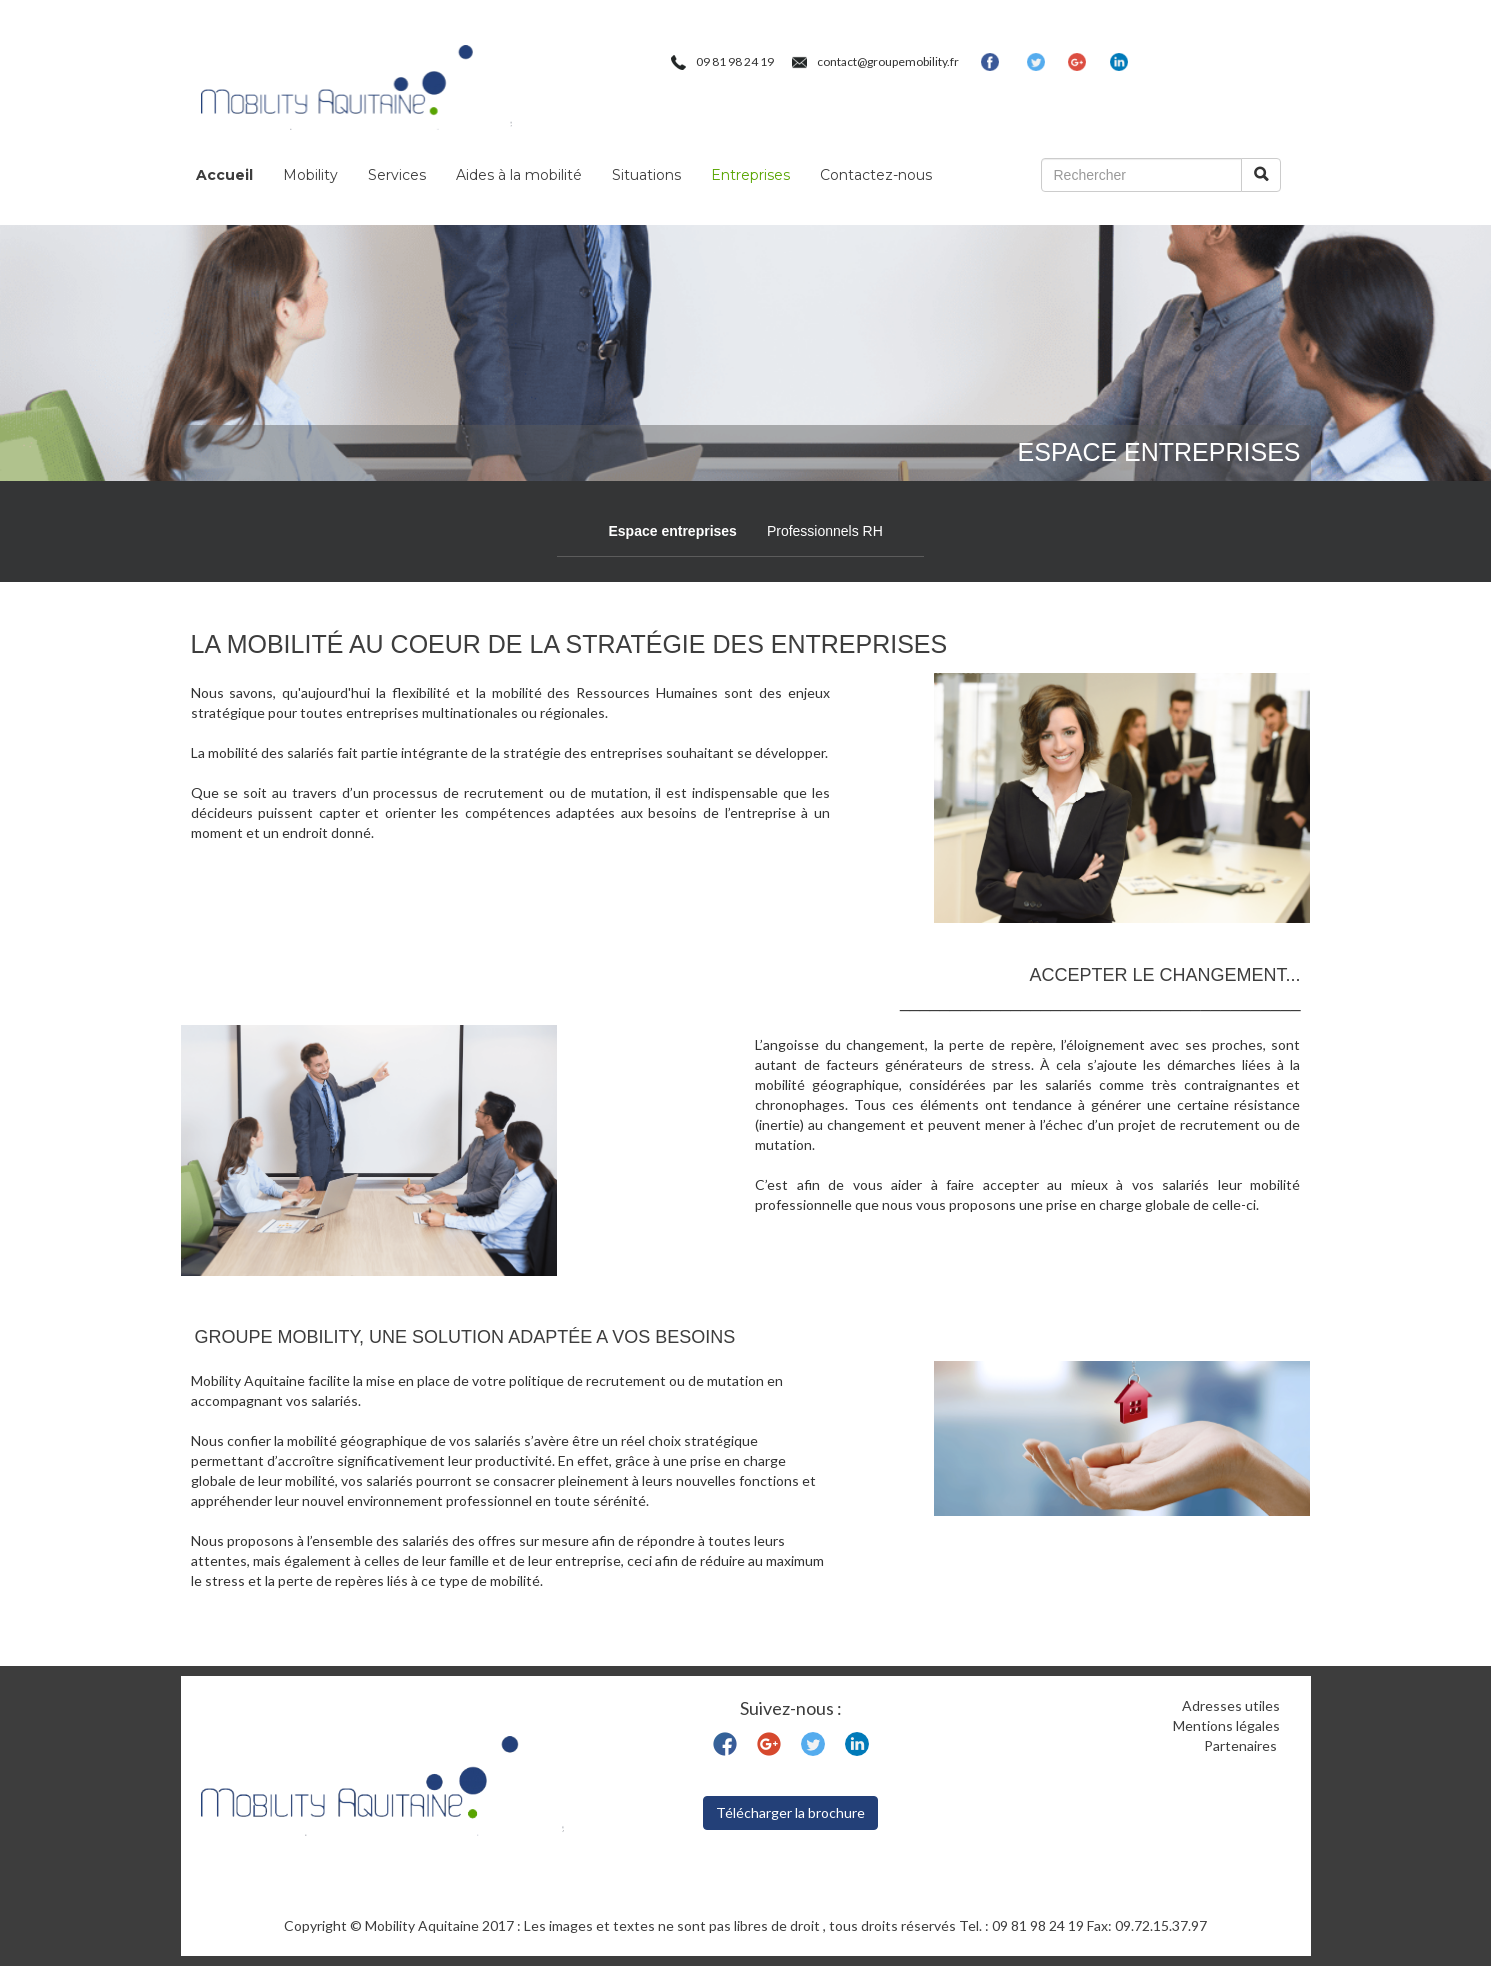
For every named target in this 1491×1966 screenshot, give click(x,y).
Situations (646, 175)
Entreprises (750, 175)
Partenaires (1242, 1745)
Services (397, 175)
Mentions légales (1226, 1725)
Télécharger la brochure (790, 1812)
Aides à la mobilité (519, 175)
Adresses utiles (1231, 1705)
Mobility (310, 175)
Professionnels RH (825, 531)
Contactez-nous (876, 175)
